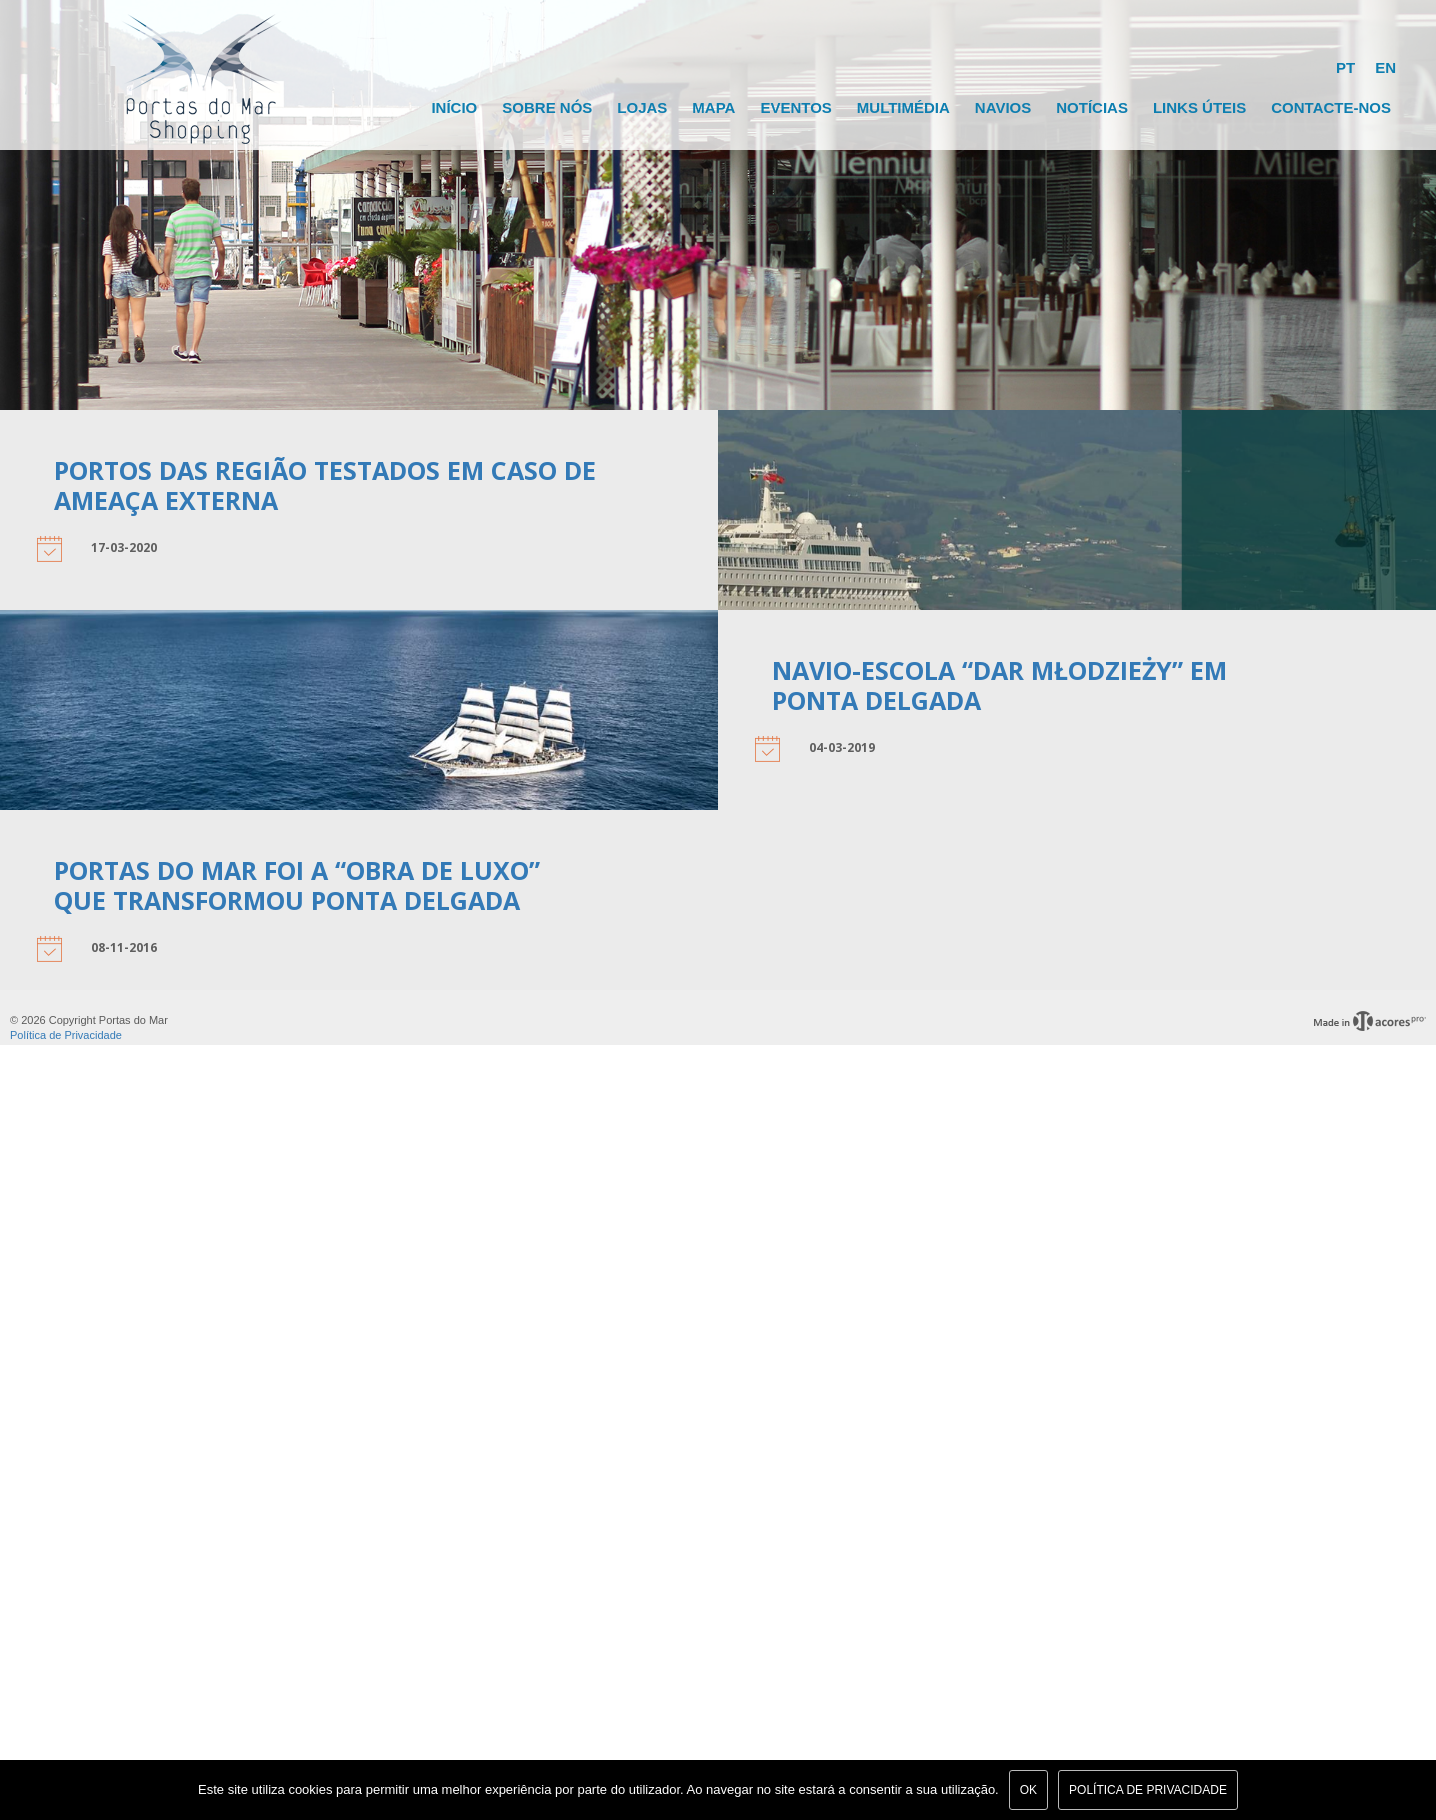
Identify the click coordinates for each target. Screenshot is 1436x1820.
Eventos (795, 107)
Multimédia (903, 107)
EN (1385, 67)
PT (1345, 67)
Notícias (1092, 107)
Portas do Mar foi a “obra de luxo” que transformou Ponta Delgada (297, 885)
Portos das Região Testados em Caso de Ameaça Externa (325, 485)
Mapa (713, 107)
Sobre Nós (547, 107)
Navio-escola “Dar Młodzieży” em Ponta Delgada (999, 685)
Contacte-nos (1331, 107)
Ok (1028, 1790)
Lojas (642, 107)
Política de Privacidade (66, 1035)
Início (454, 107)
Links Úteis (1199, 107)
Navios (1003, 107)
